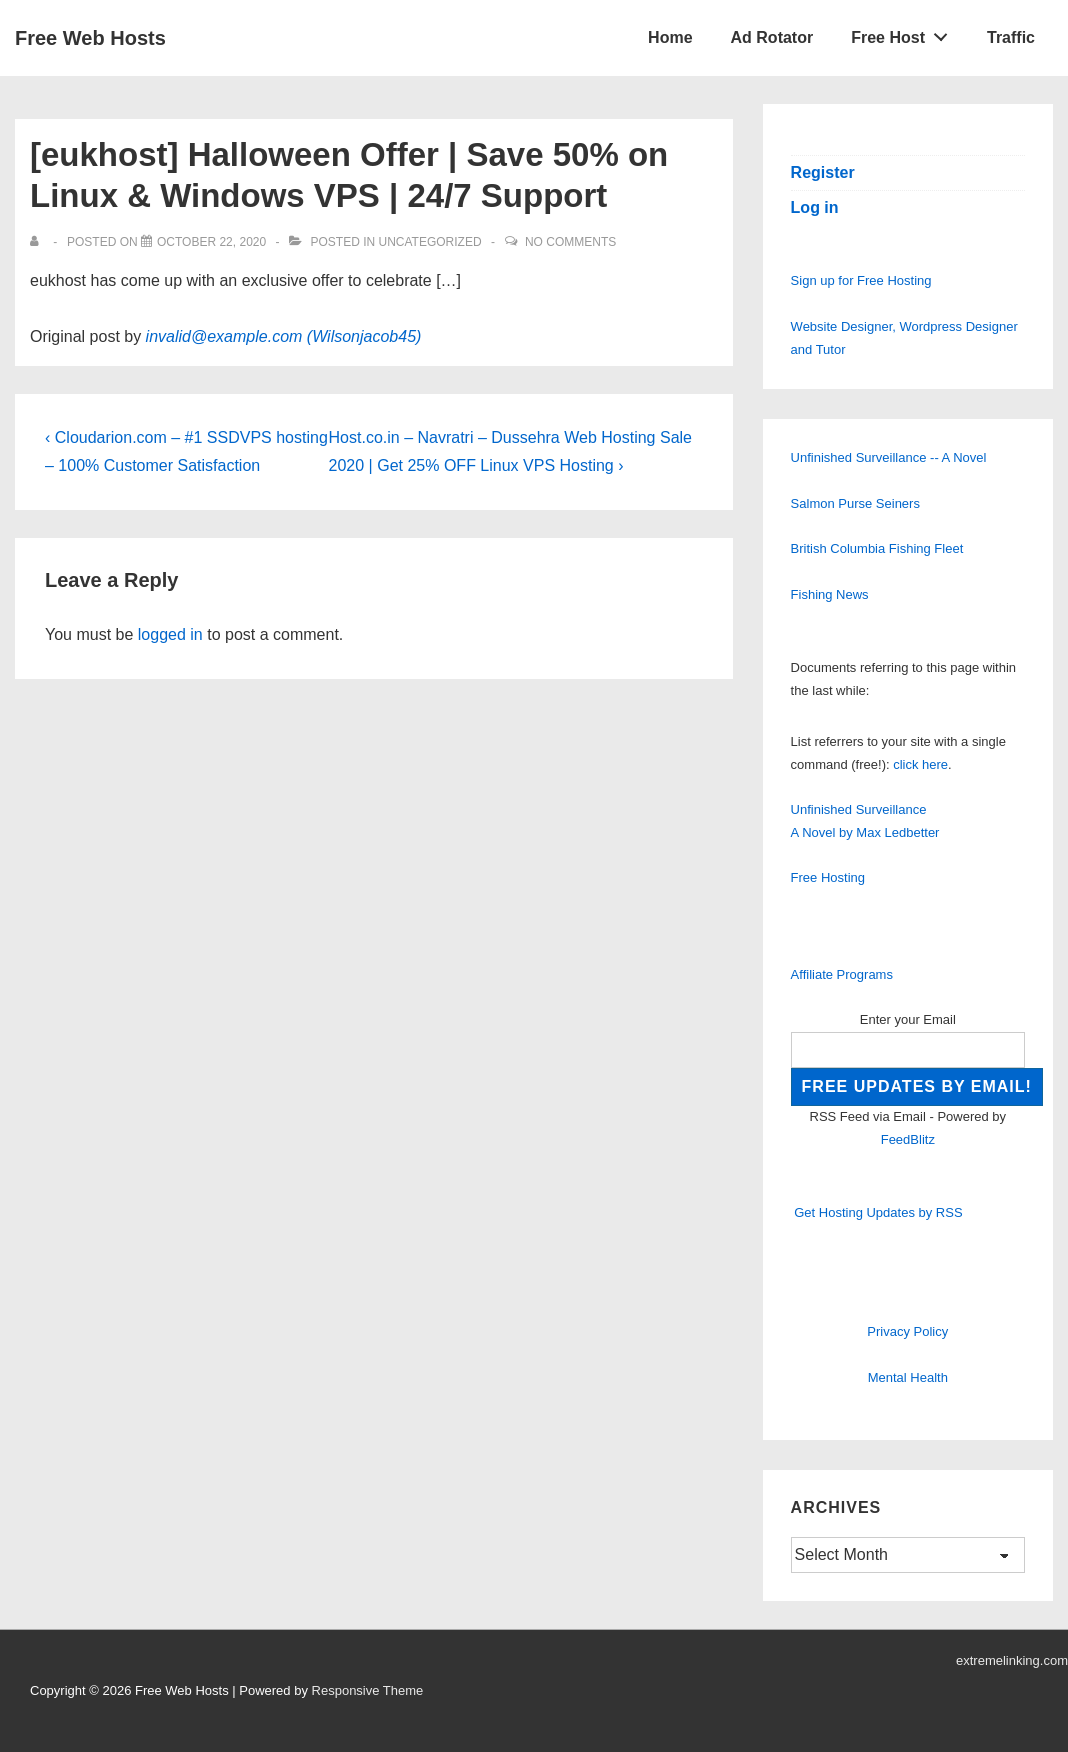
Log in (815, 207)
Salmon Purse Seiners (855, 503)
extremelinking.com (1012, 1660)
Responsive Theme (368, 1690)
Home (670, 37)
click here (920, 764)
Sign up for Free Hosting (861, 280)
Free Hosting (828, 877)
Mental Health (908, 1377)
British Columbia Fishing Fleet (877, 548)
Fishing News (830, 594)
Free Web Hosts (90, 38)
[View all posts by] (38, 242)
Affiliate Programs (842, 974)
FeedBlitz (908, 1139)
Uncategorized (429, 242)
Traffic (1011, 37)
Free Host (905, 33)
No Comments (570, 242)
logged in (170, 634)
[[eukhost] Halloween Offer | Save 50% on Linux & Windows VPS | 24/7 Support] (211, 242)
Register (823, 172)
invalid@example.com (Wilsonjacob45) (284, 336)
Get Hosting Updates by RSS (878, 1212)
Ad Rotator (772, 37)
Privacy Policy (907, 1331)
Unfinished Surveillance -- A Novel (889, 457)
